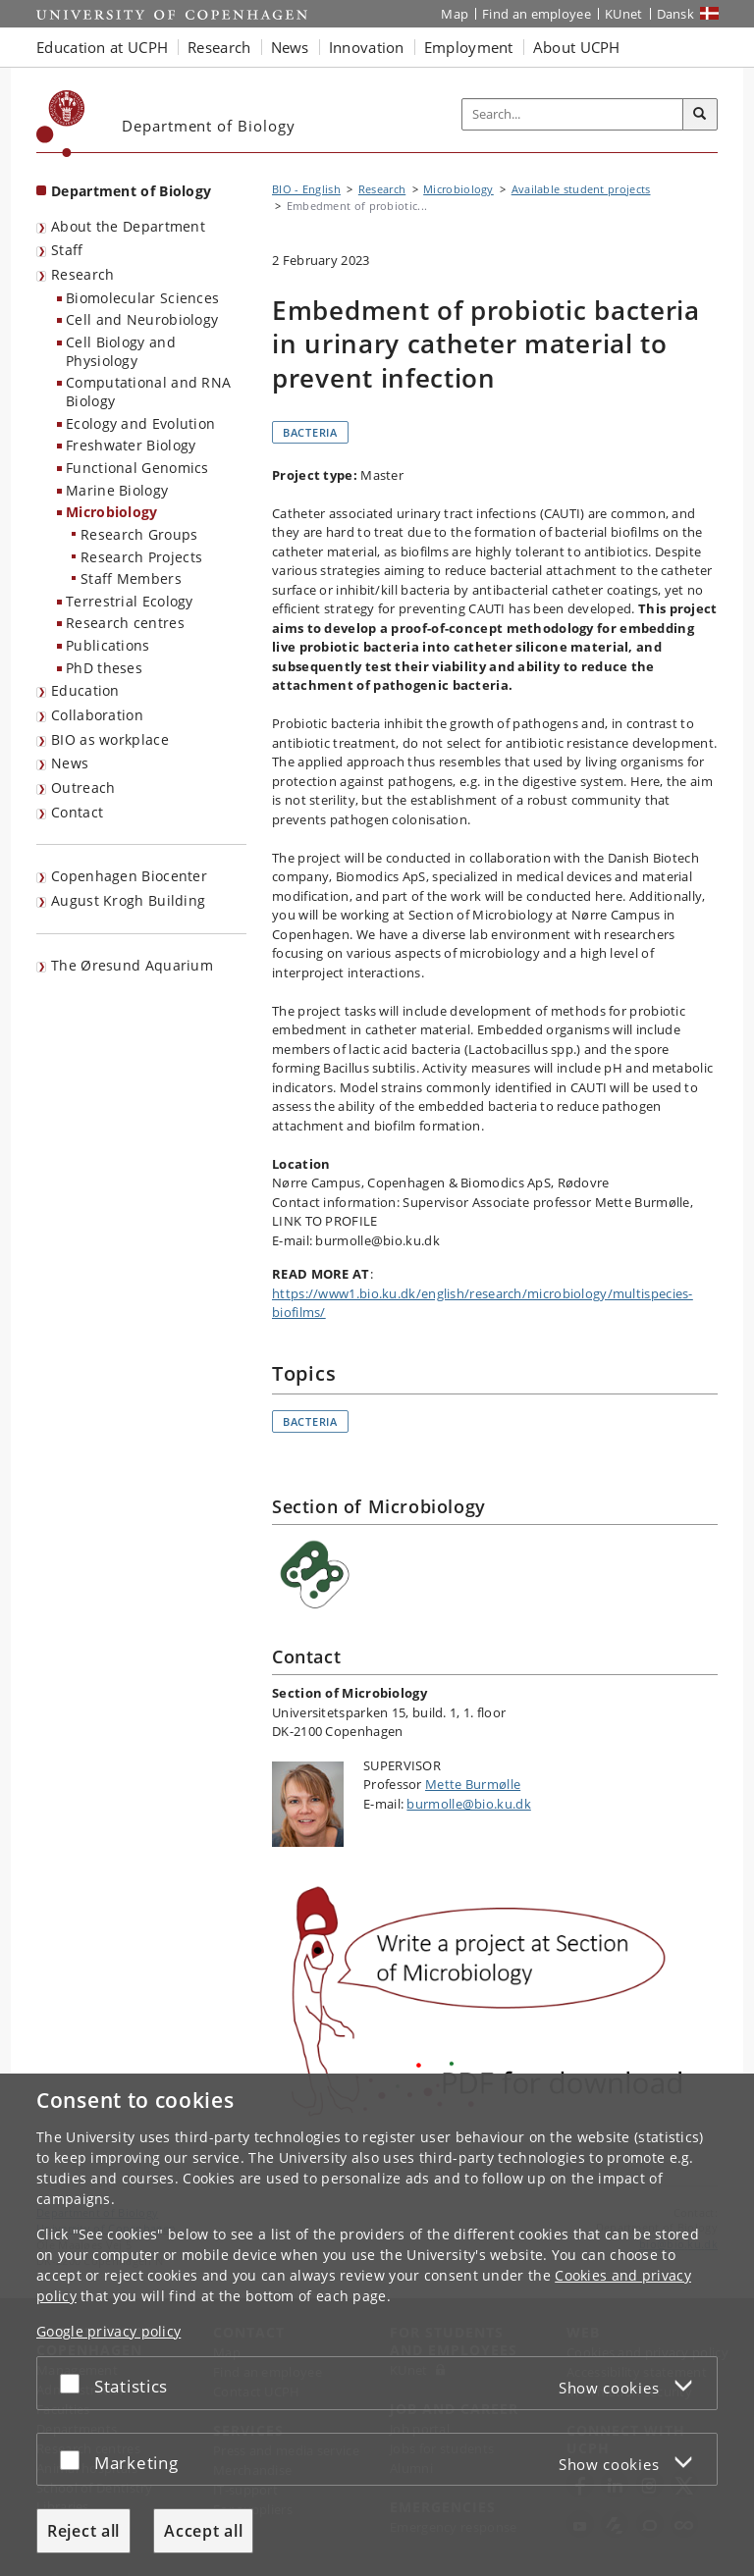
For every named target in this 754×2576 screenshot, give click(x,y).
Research (82, 274)
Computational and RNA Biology (148, 391)
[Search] (700, 114)
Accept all (203, 2531)
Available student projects (581, 189)
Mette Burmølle (472, 1784)
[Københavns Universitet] (60, 123)
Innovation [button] (366, 47)
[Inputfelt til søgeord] (572, 114)
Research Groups (139, 534)
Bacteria (310, 432)
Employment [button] (468, 47)
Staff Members (131, 578)
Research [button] (219, 47)
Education (85, 690)
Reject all (83, 2531)
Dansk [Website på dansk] (676, 14)
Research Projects (141, 557)
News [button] (290, 47)
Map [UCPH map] (454, 14)
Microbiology (112, 511)
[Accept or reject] (74, 2383)
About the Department (128, 226)
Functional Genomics (137, 467)
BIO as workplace (110, 739)
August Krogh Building (128, 900)
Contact (77, 812)
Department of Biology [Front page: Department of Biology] (131, 191)
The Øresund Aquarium (132, 965)
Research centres (125, 622)
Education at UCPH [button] (102, 47)
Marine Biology (117, 490)
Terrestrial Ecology (129, 601)
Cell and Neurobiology (142, 319)
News (69, 763)
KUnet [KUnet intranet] (624, 14)
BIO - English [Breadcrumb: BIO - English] (306, 189)
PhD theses (104, 667)
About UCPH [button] (576, 47)
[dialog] (377, 2325)
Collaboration (97, 715)
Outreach (83, 787)
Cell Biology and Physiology (121, 351)
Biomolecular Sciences (142, 298)
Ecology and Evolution (140, 423)
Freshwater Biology (130, 445)
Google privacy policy (108, 2331)
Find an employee (536, 14)
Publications (108, 645)
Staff (67, 249)
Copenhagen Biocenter (129, 876)
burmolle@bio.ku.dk (468, 1804)
